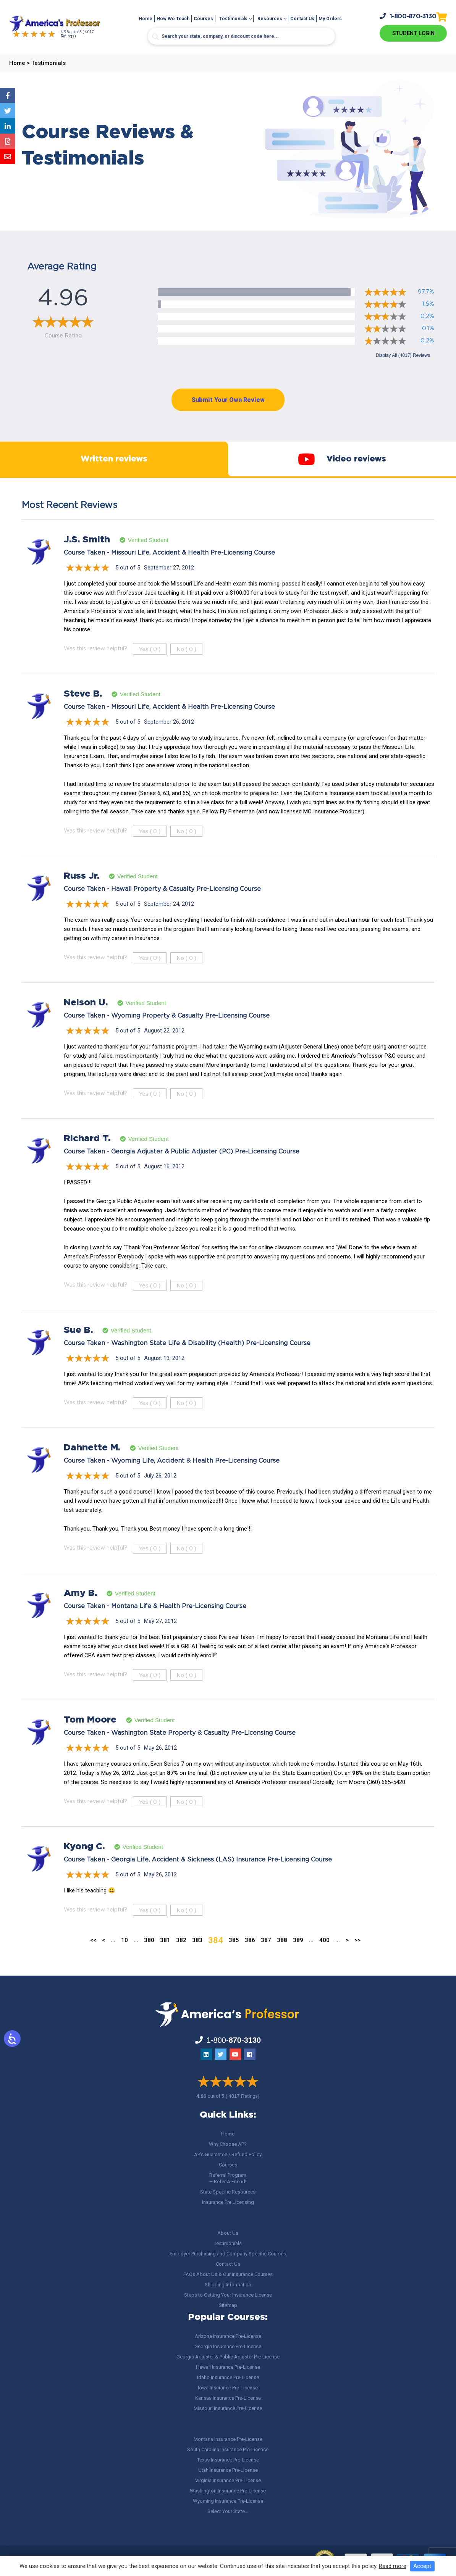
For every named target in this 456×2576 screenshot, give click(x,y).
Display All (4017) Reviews (403, 355)
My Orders (330, 18)
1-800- (408, 16)
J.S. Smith (87, 558)
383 (197, 1958)
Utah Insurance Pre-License (228, 2470)
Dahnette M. (92, 1466)
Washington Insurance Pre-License (228, 2491)
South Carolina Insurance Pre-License (227, 2449)
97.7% (426, 291)
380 (149, 1958)
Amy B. (80, 1612)
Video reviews (342, 468)
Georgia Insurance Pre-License (227, 2346)
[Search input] (241, 36)
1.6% (428, 304)
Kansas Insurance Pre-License (228, 2398)
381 (165, 1958)
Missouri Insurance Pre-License (228, 2408)
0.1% (428, 328)
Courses (203, 18)
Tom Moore (90, 1738)
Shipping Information (228, 2284)
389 (298, 1958)
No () (186, 668)
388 (282, 1958)
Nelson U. (86, 1021)
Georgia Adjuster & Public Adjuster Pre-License (228, 2357)
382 (181, 1958)
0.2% (427, 316)
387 (266, 1958)
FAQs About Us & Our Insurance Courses (228, 2274)
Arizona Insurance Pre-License (228, 2336)
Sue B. (78, 1349)
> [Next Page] (347, 1958)
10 (124, 1958)
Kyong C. (84, 1865)
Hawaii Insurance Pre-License (228, 2367)
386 (250, 1958)
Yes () (150, 668)
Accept (422, 2566)
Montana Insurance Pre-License (228, 2439)
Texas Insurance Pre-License (228, 2460)
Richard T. (87, 1157)
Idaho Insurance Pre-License (228, 2377)
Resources (269, 18)
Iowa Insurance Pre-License (228, 2388)
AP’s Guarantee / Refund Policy (228, 2154)
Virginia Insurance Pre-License (228, 2480)
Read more (392, 2566)
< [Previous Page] (103, 1958)
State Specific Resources (227, 2192)
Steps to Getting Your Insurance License (228, 2295)
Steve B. (83, 712)
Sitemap (228, 2305)
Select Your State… (227, 2511)
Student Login (413, 33)
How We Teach (173, 18)
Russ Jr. (81, 894)
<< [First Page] (93, 1958)
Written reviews (114, 468)
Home (145, 18)
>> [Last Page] (357, 1958)
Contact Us (302, 18)
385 (234, 1958)
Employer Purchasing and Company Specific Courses (228, 2254)
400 (324, 1958)
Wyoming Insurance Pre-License (228, 2501)
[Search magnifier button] (155, 36)
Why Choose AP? (228, 2144)
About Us (227, 2233)
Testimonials (233, 18)
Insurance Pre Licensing (228, 2202)
